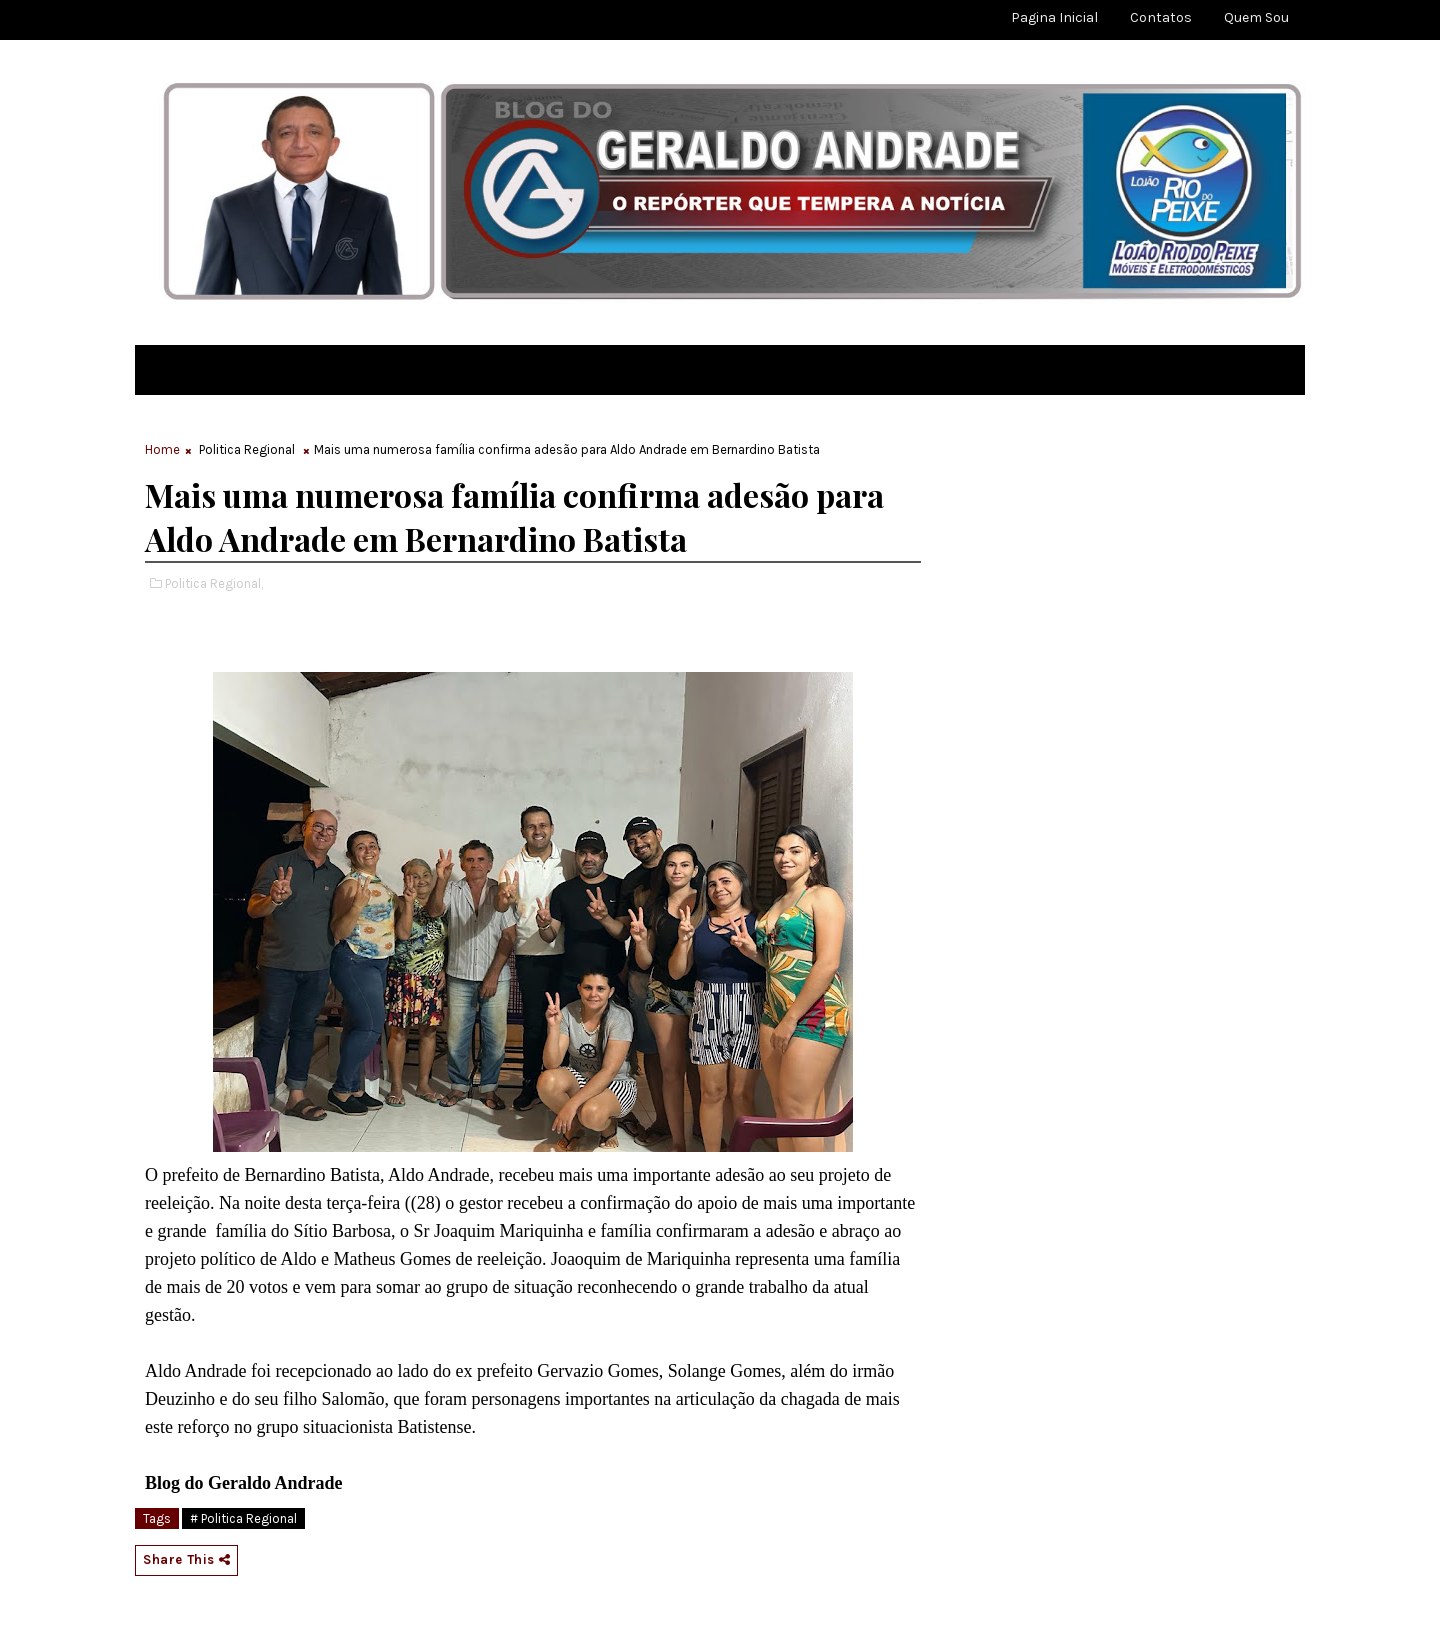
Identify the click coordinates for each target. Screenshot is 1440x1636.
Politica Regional (247, 449)
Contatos (1161, 17)
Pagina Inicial (1054, 17)
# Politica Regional (243, 1518)
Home (162, 449)
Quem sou (1256, 17)
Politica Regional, (214, 583)
